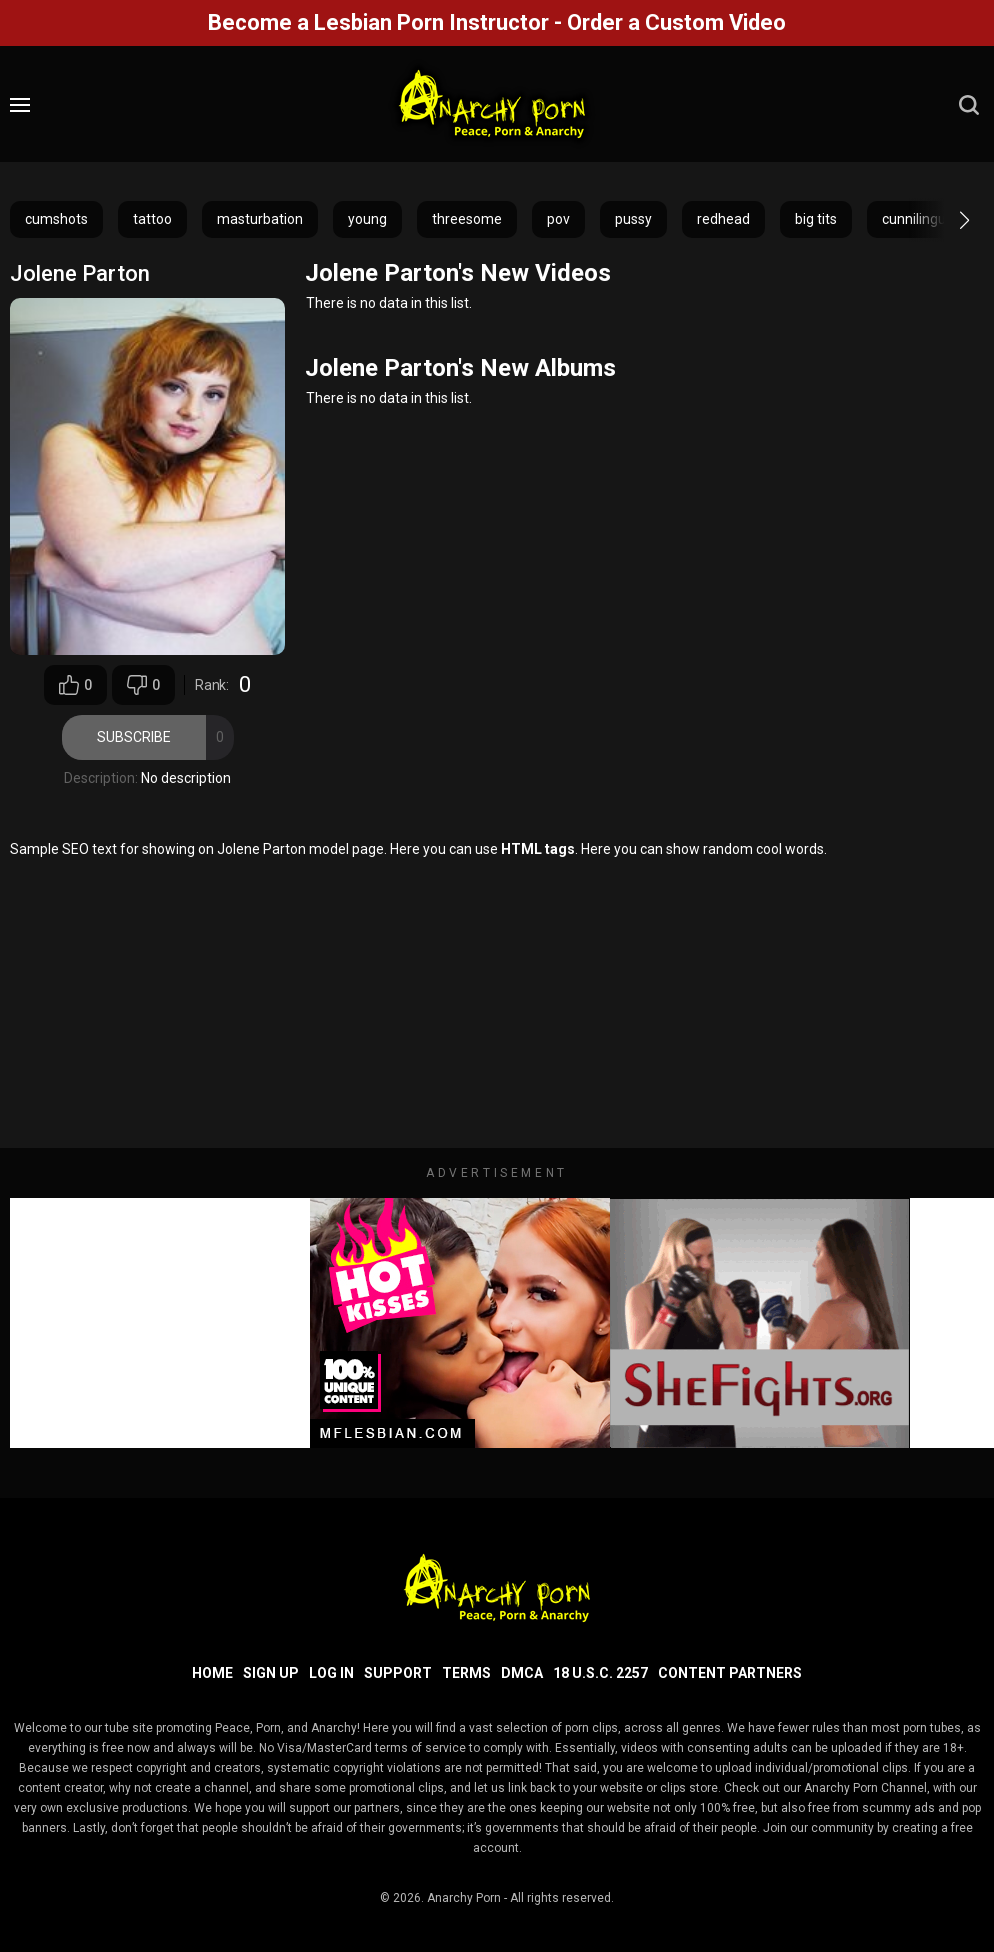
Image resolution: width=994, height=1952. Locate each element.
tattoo (152, 219)
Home (212, 1673)
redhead (723, 219)
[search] (969, 105)
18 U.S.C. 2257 (600, 1673)
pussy (633, 219)
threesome (467, 219)
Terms (466, 1673)
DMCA (522, 1673)
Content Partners (730, 1673)
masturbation (260, 219)
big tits (816, 219)
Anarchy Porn (464, 1898)
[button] (946, 220)
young (367, 219)
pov (558, 219)
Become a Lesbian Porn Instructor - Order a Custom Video (497, 22)
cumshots (56, 219)
